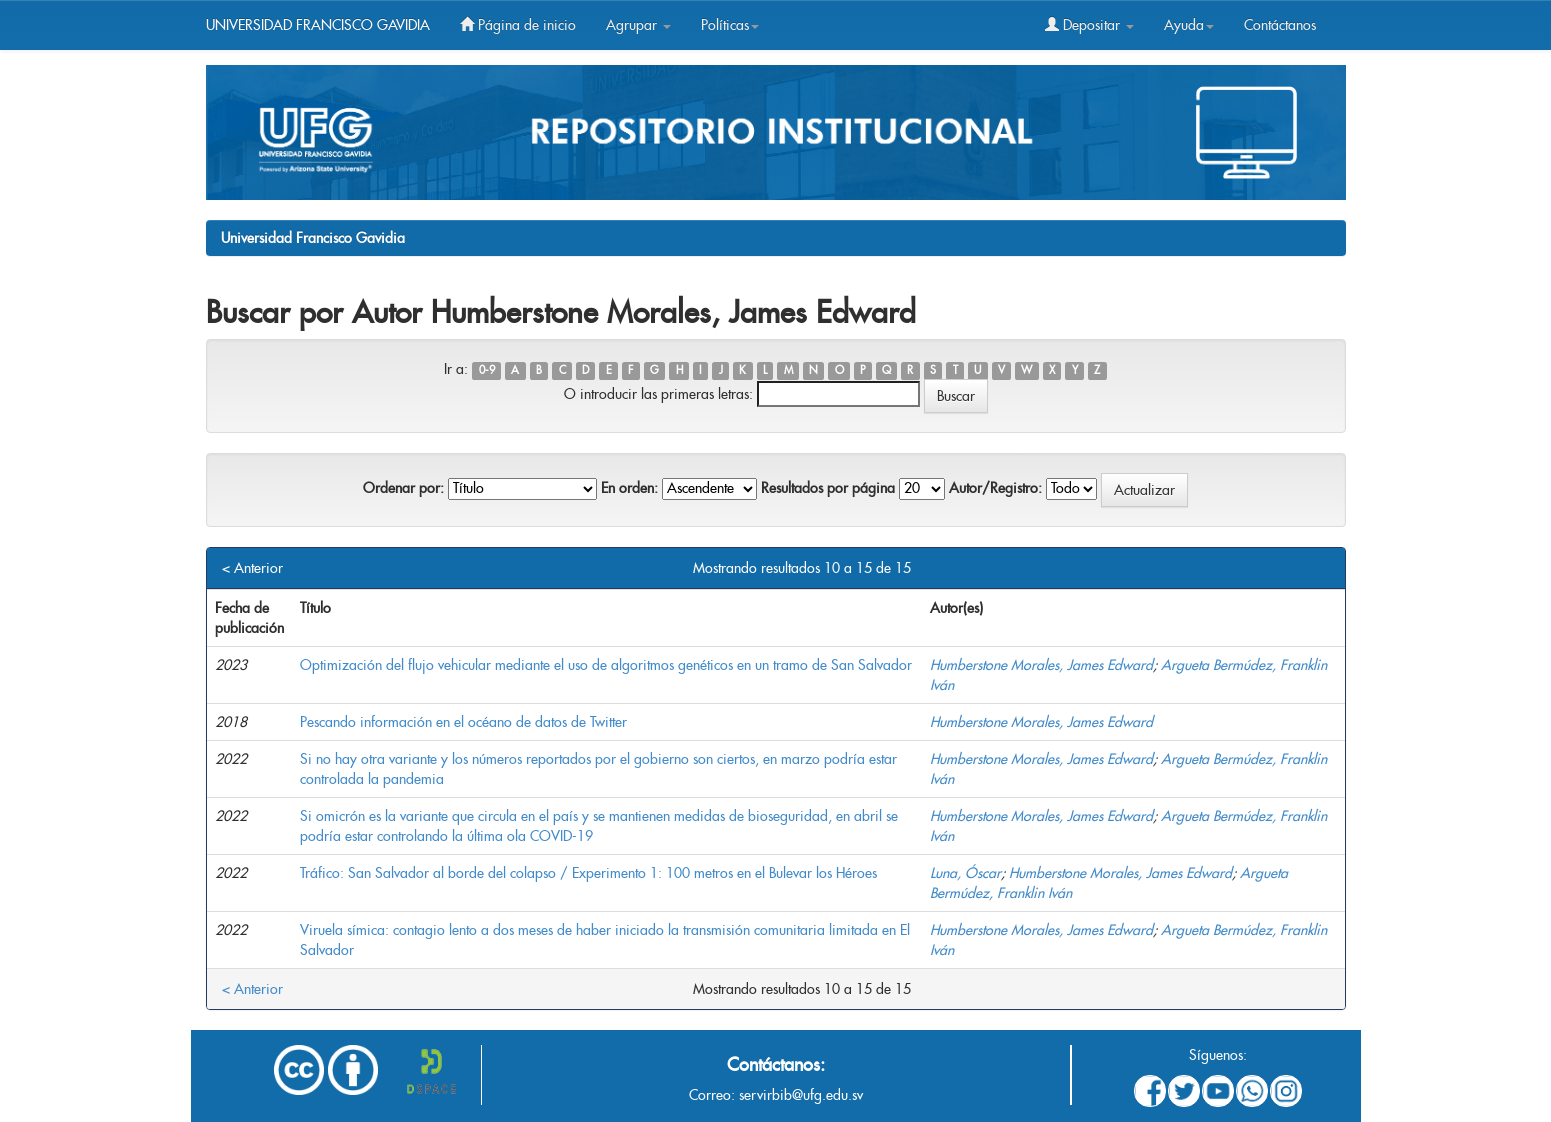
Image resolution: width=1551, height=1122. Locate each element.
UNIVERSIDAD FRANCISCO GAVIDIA (318, 25)
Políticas (730, 25)
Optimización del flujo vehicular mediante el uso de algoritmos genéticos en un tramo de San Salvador (606, 665)
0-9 (487, 370)
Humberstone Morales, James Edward (1041, 665)
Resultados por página (828, 488)
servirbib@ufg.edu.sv (801, 1095)
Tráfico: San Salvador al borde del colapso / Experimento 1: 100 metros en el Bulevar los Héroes (588, 873)
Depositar (1089, 25)
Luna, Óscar (965, 873)
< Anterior (252, 568)
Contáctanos (1280, 25)
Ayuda (1189, 25)
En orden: (629, 488)
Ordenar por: (403, 488)
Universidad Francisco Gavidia (313, 238)
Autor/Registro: (995, 488)
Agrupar (638, 25)
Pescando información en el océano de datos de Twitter (463, 722)
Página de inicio (518, 25)
